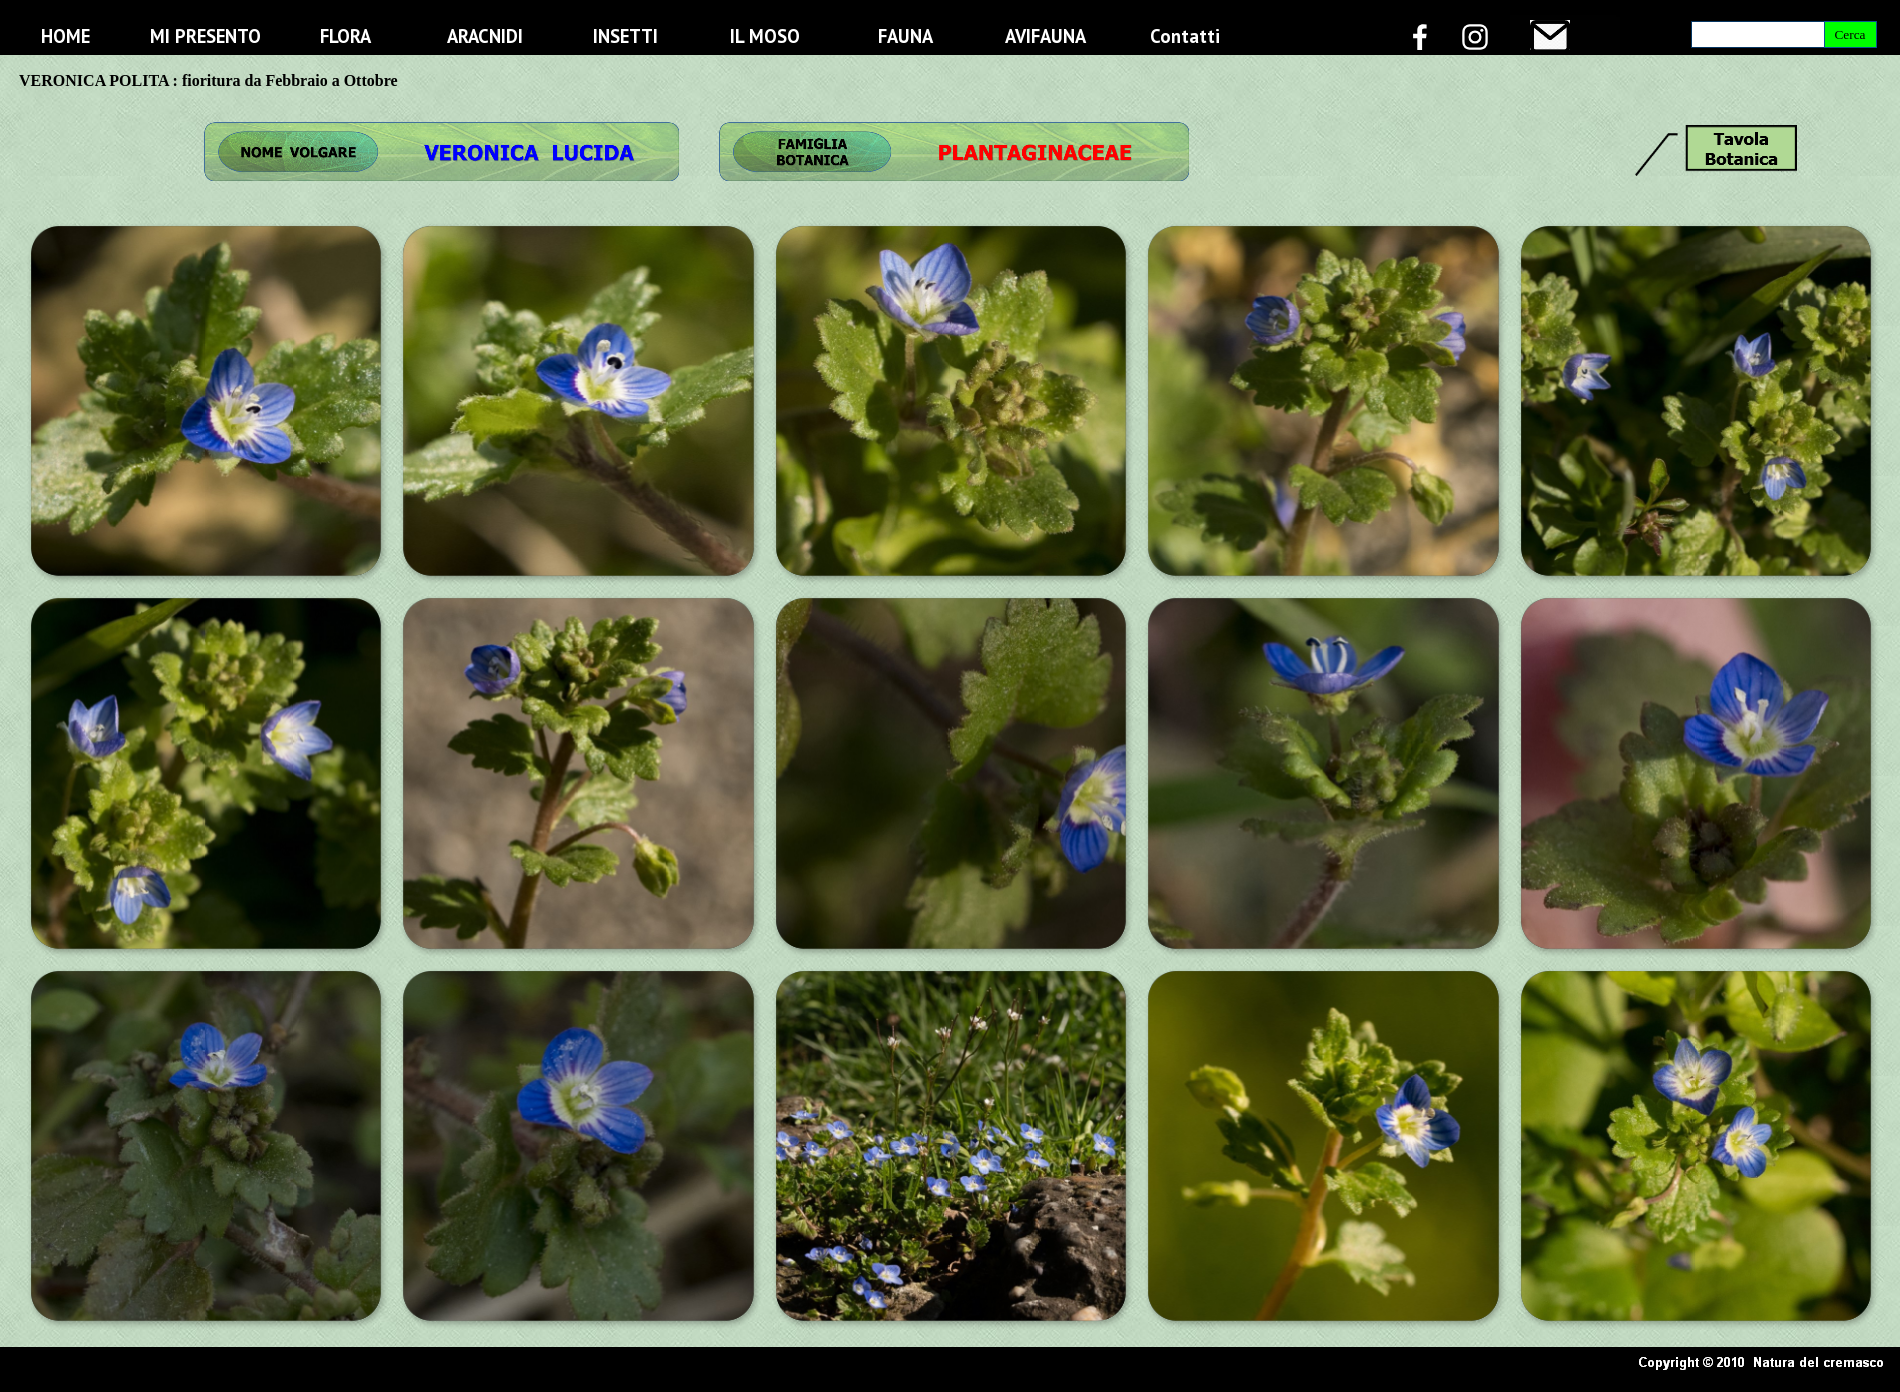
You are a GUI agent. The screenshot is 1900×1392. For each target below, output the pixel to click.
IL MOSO (765, 36)
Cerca (1849, 34)
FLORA (345, 36)
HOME (65, 36)
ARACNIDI (485, 36)
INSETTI (625, 36)
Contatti (1185, 36)
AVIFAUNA (1045, 36)
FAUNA (905, 36)
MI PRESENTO (205, 36)
